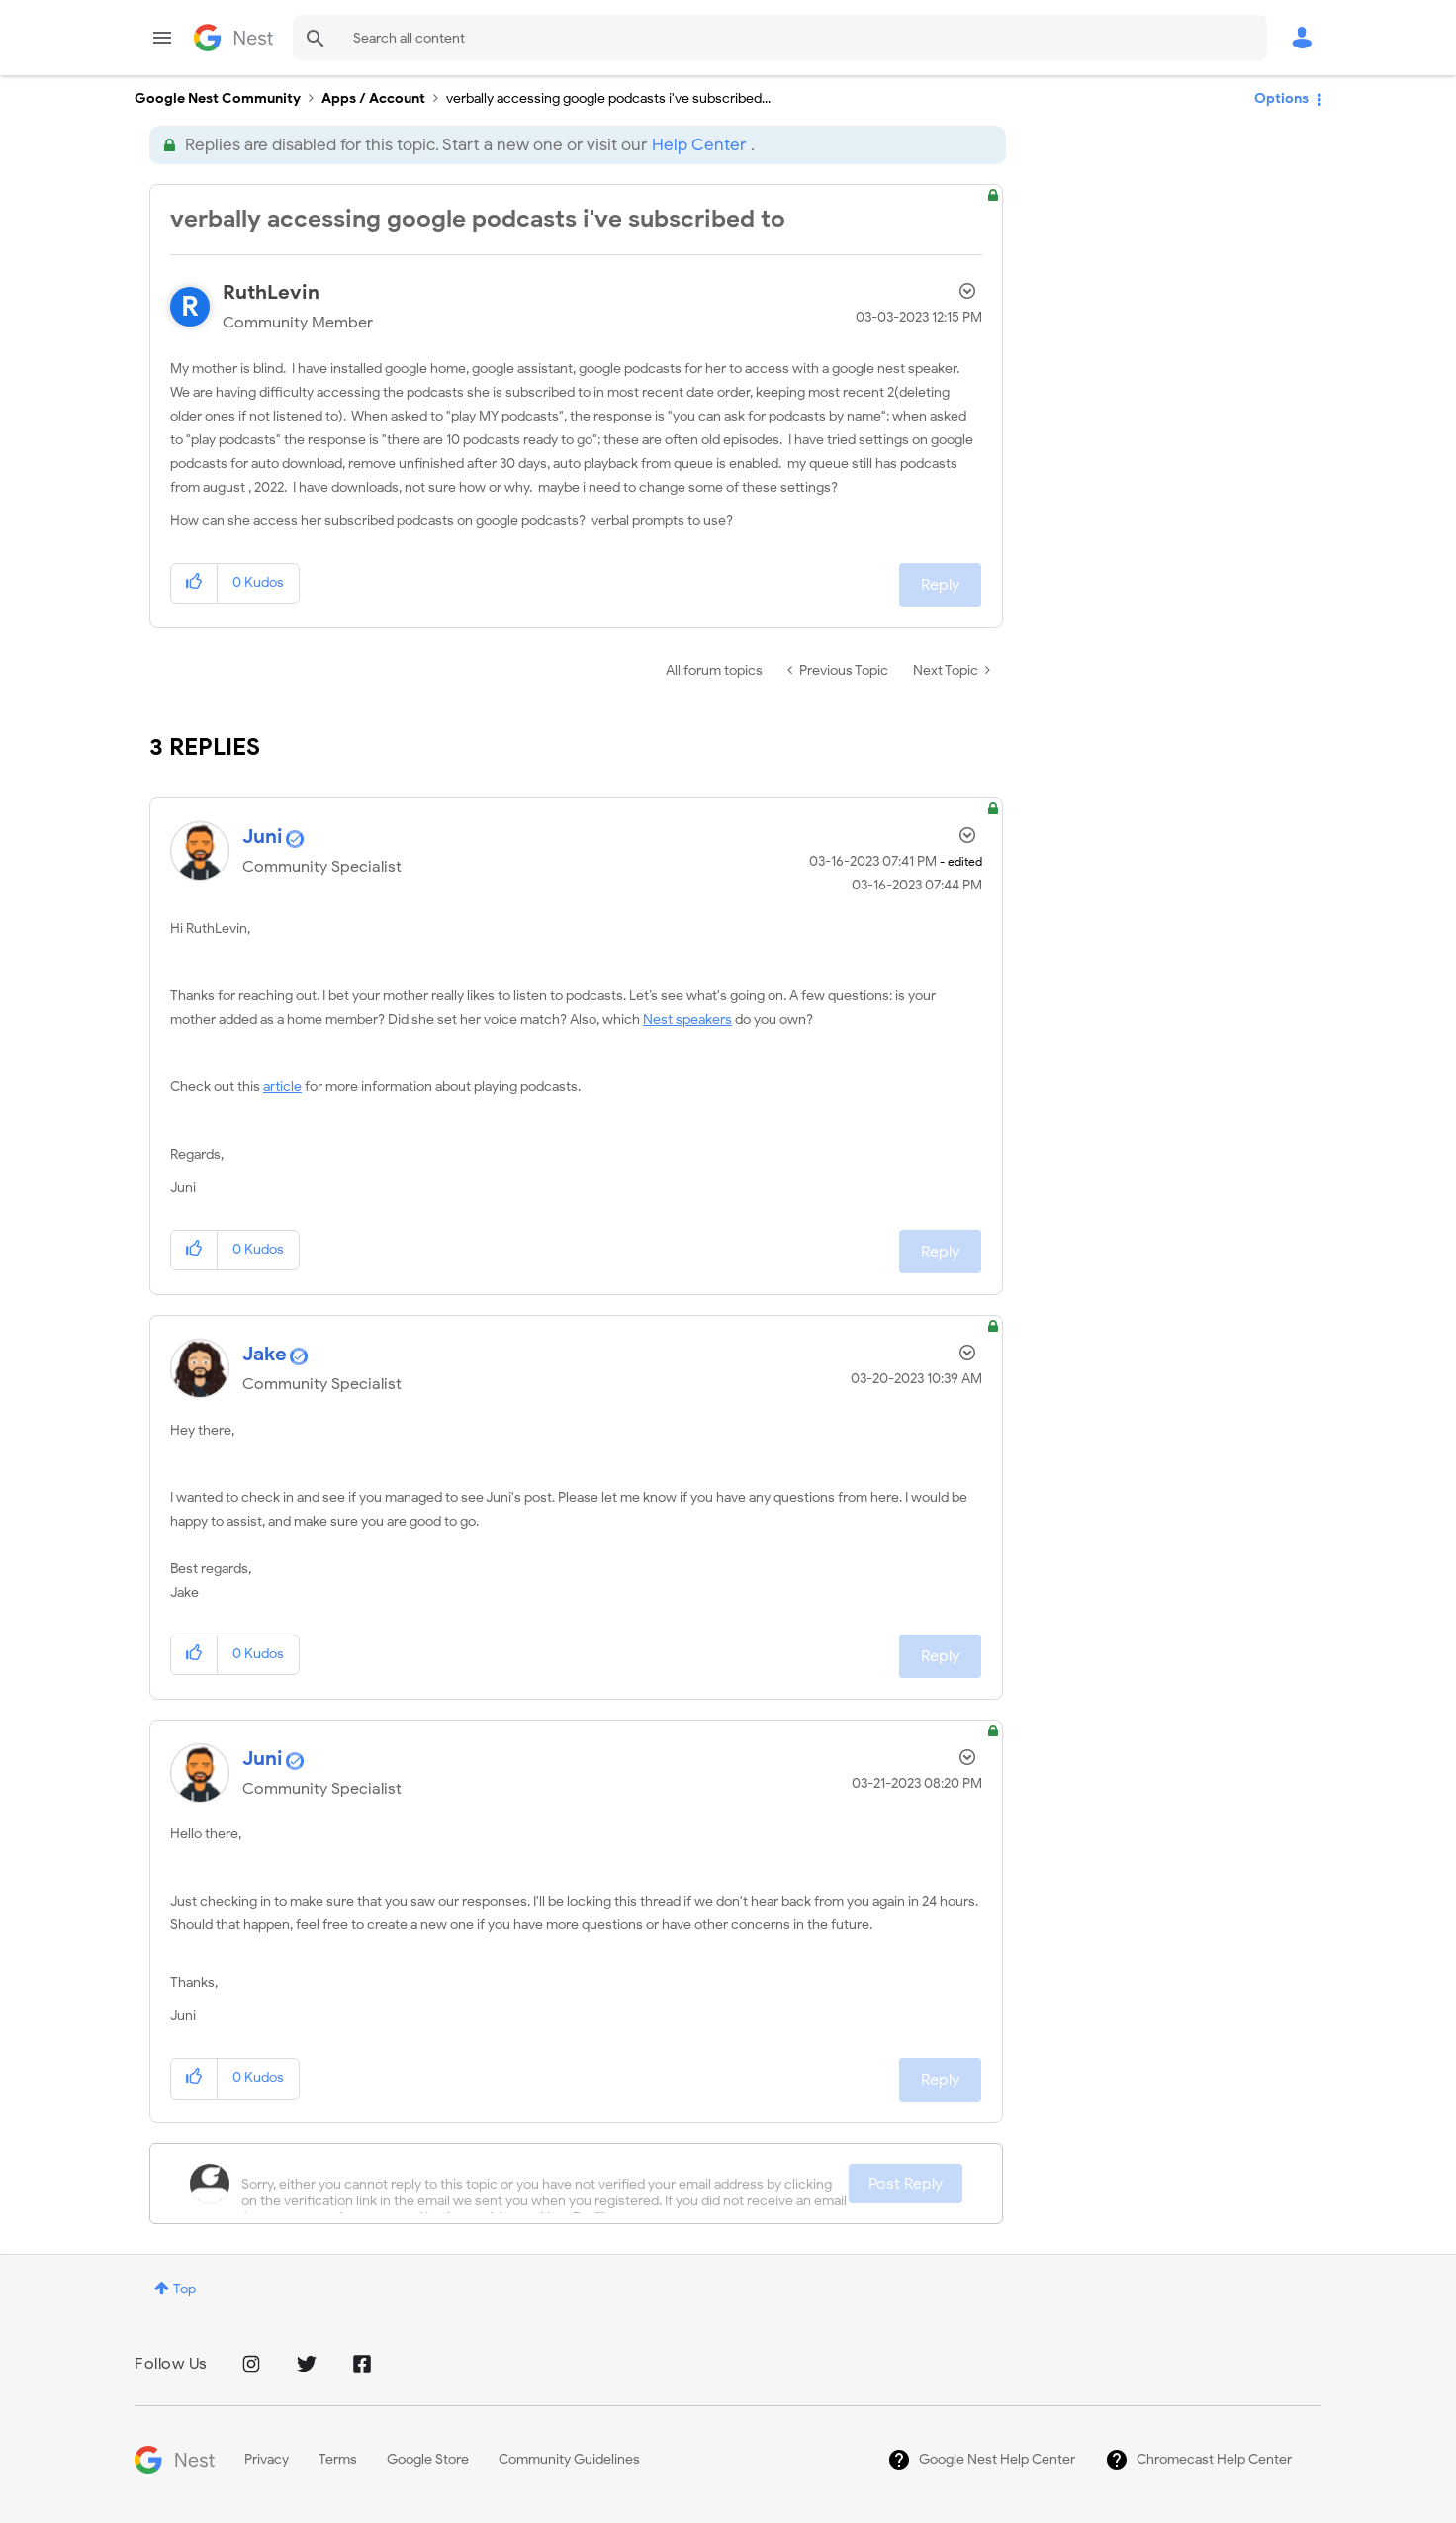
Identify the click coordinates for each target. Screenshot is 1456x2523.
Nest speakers (687, 1019)
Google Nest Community (233, 37)
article (282, 1086)
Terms (337, 2459)
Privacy (266, 2459)
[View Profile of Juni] (262, 836)
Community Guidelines (569, 2459)
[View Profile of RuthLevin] (271, 292)
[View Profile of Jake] (264, 1354)
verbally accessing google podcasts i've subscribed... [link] (608, 98)
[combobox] (780, 37)
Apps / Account (373, 98)
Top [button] (184, 2289)
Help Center (699, 145)
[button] (194, 583)
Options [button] (1281, 98)
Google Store (428, 2459)
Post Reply (905, 2184)
